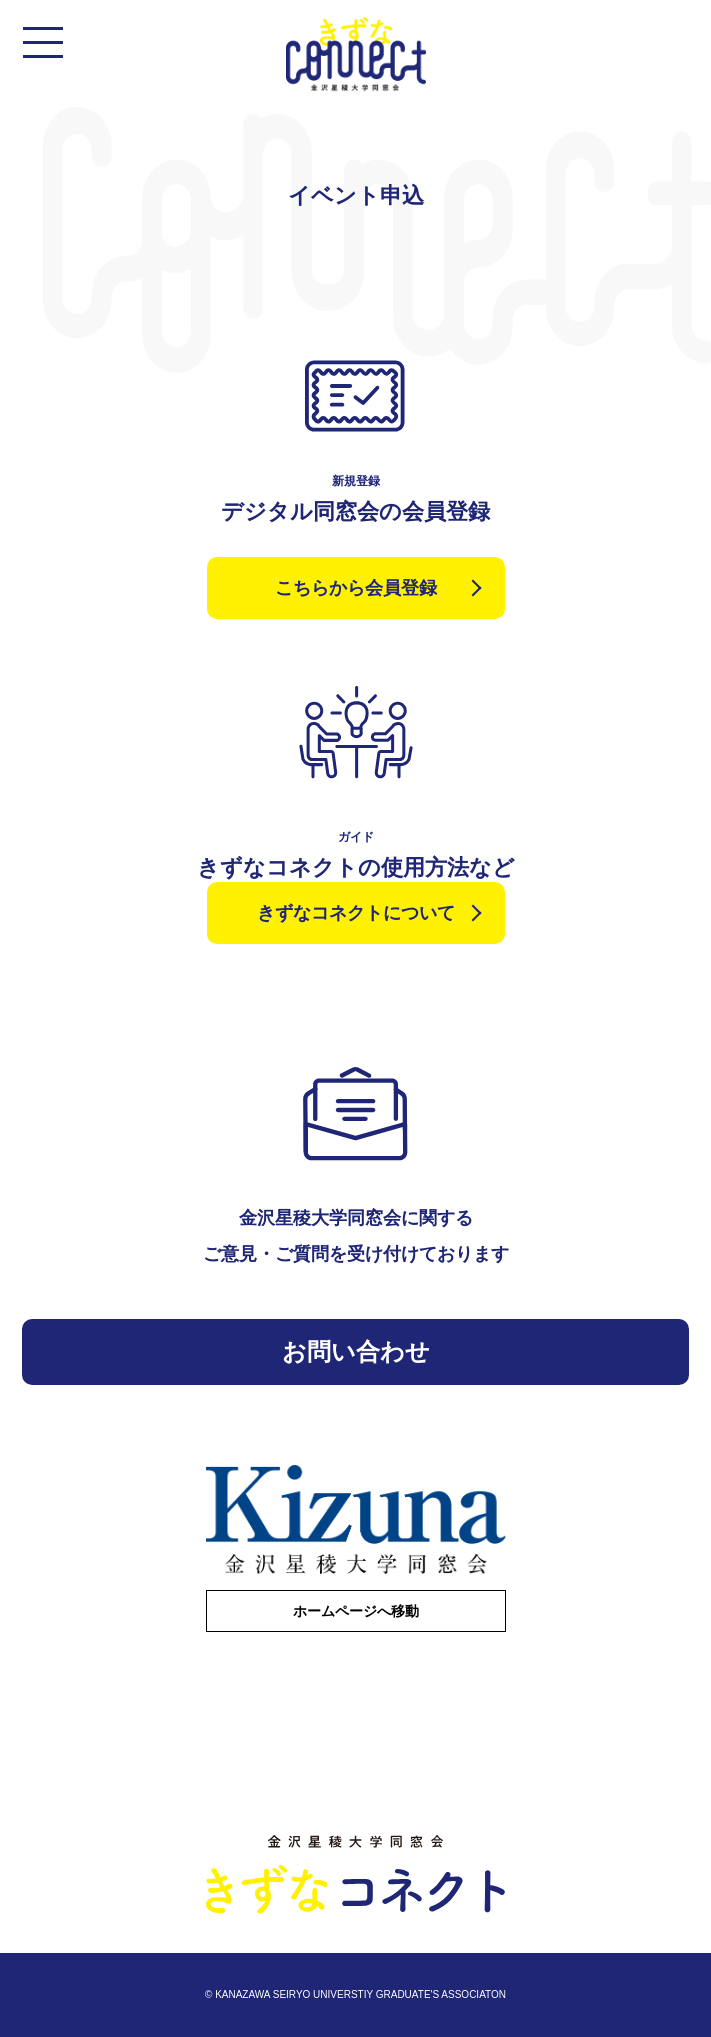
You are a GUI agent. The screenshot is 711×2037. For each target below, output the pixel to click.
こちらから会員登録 (356, 588)
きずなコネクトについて (356, 913)
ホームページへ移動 (356, 1611)
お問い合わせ (356, 1351)
